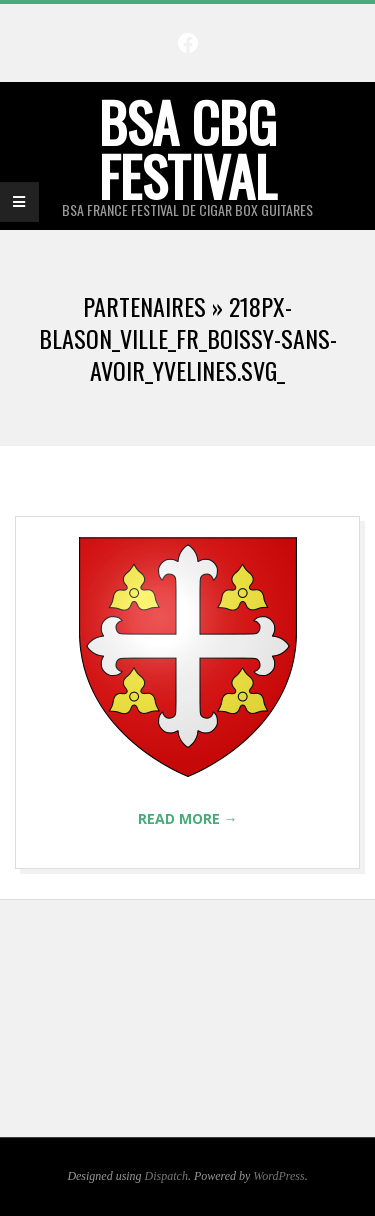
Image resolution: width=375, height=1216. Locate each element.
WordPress (278, 1176)
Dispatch (166, 1176)
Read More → (188, 818)
